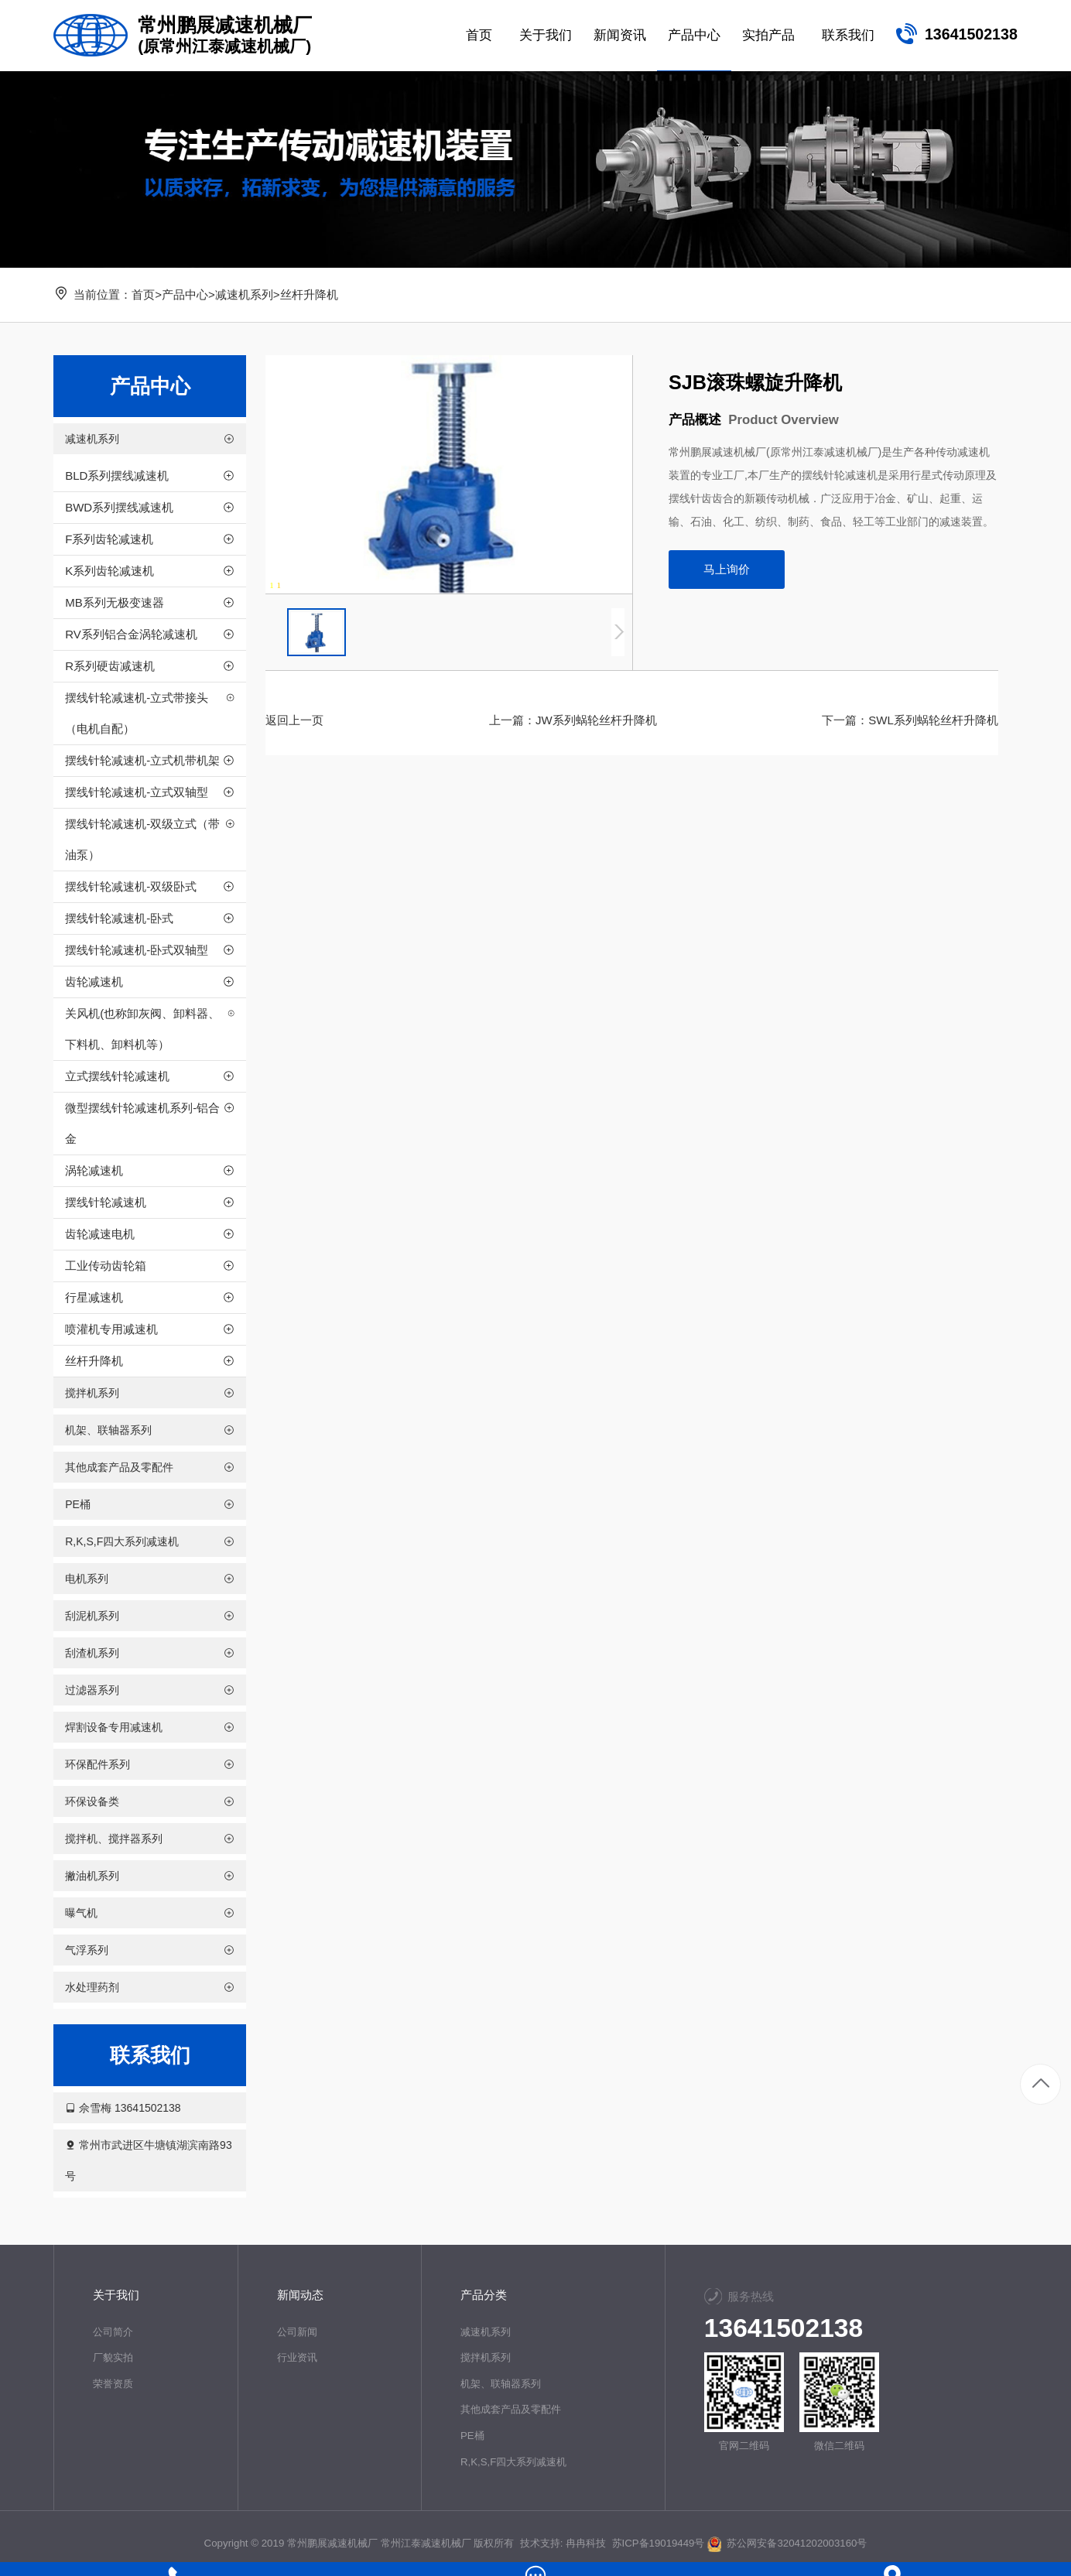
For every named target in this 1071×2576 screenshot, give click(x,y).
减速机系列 (244, 294)
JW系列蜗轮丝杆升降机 (596, 720)
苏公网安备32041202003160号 (787, 2543)
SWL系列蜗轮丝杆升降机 (933, 720)
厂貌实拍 (113, 2357)
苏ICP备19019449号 (657, 2543)
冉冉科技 (586, 2543)
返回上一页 (294, 720)
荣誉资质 (113, 2384)
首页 (143, 294)
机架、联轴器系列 (500, 2384)
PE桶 (472, 2435)
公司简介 (113, 2332)
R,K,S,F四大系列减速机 (513, 2462)
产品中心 (185, 294)
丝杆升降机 (309, 294)
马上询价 (726, 569)
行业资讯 (296, 2357)
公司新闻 (296, 2332)
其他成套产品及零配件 (510, 2409)
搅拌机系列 (485, 2357)
